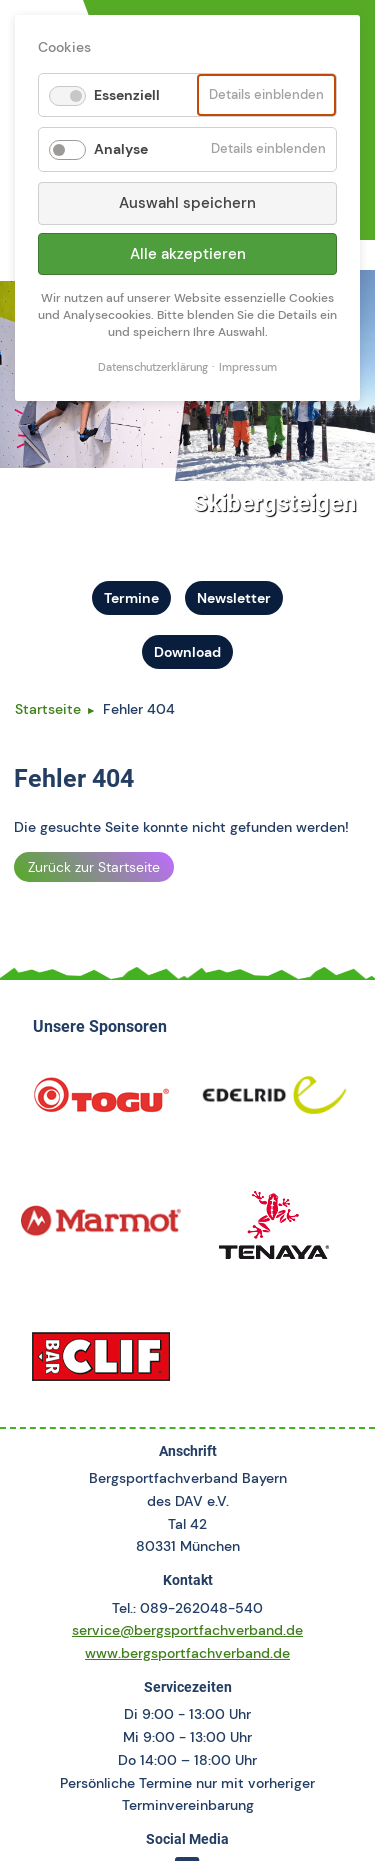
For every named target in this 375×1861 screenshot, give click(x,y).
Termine (131, 598)
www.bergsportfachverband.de (187, 1653)
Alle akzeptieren (188, 254)
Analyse (121, 149)
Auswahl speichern (187, 203)
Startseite (48, 709)
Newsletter (234, 598)
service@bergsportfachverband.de (187, 1630)
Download (187, 652)
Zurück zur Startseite (94, 867)
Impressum (248, 367)
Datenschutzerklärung (153, 367)
